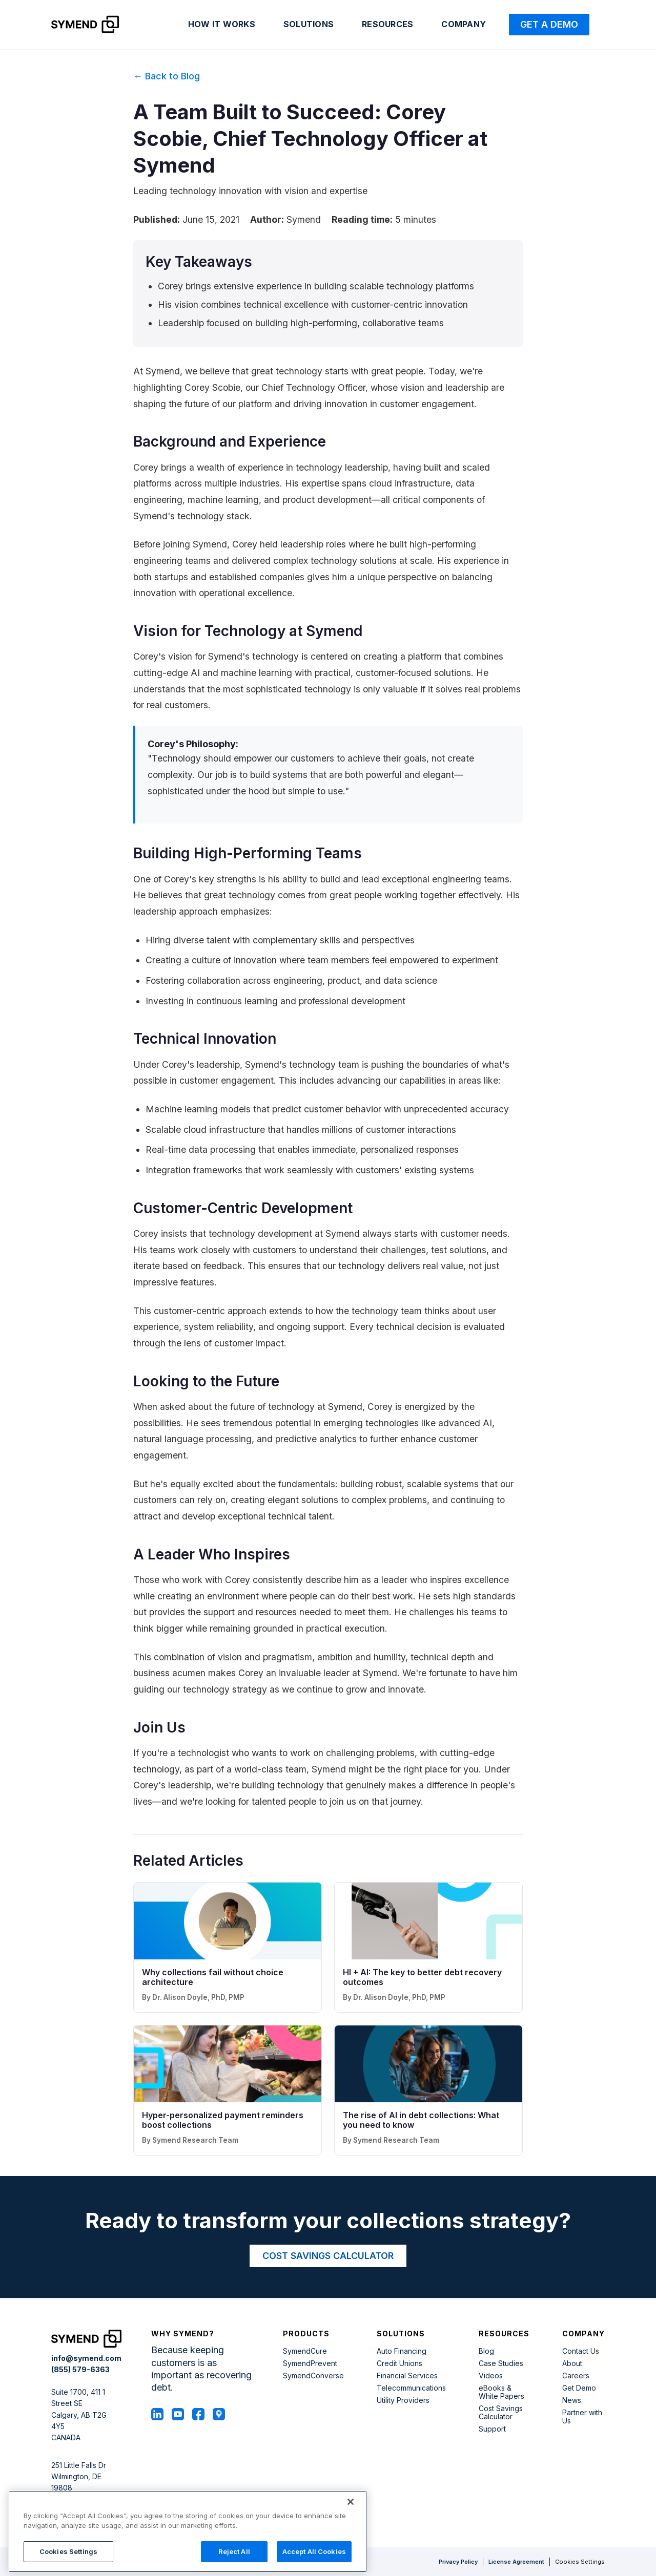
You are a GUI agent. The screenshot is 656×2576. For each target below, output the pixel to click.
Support (492, 2429)
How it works (221, 24)
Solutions (308, 24)
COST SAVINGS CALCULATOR (328, 2255)
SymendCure (305, 2351)
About (572, 2363)
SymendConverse (313, 2376)
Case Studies (501, 2363)
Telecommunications (411, 2388)
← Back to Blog (166, 76)
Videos (491, 2376)
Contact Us (580, 2351)
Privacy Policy (458, 2561)
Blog (486, 2351)
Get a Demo (549, 24)
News (571, 2400)
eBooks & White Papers (501, 2392)
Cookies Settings (580, 2562)
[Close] (350, 2556)
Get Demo (579, 2388)
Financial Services (407, 2376)
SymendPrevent (310, 2363)
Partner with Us (582, 2417)
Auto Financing (401, 2351)
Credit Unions (399, 2363)
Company (463, 24)
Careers (575, 2376)
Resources (387, 24)
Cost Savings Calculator (501, 2412)
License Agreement (516, 2561)
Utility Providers (403, 2400)
